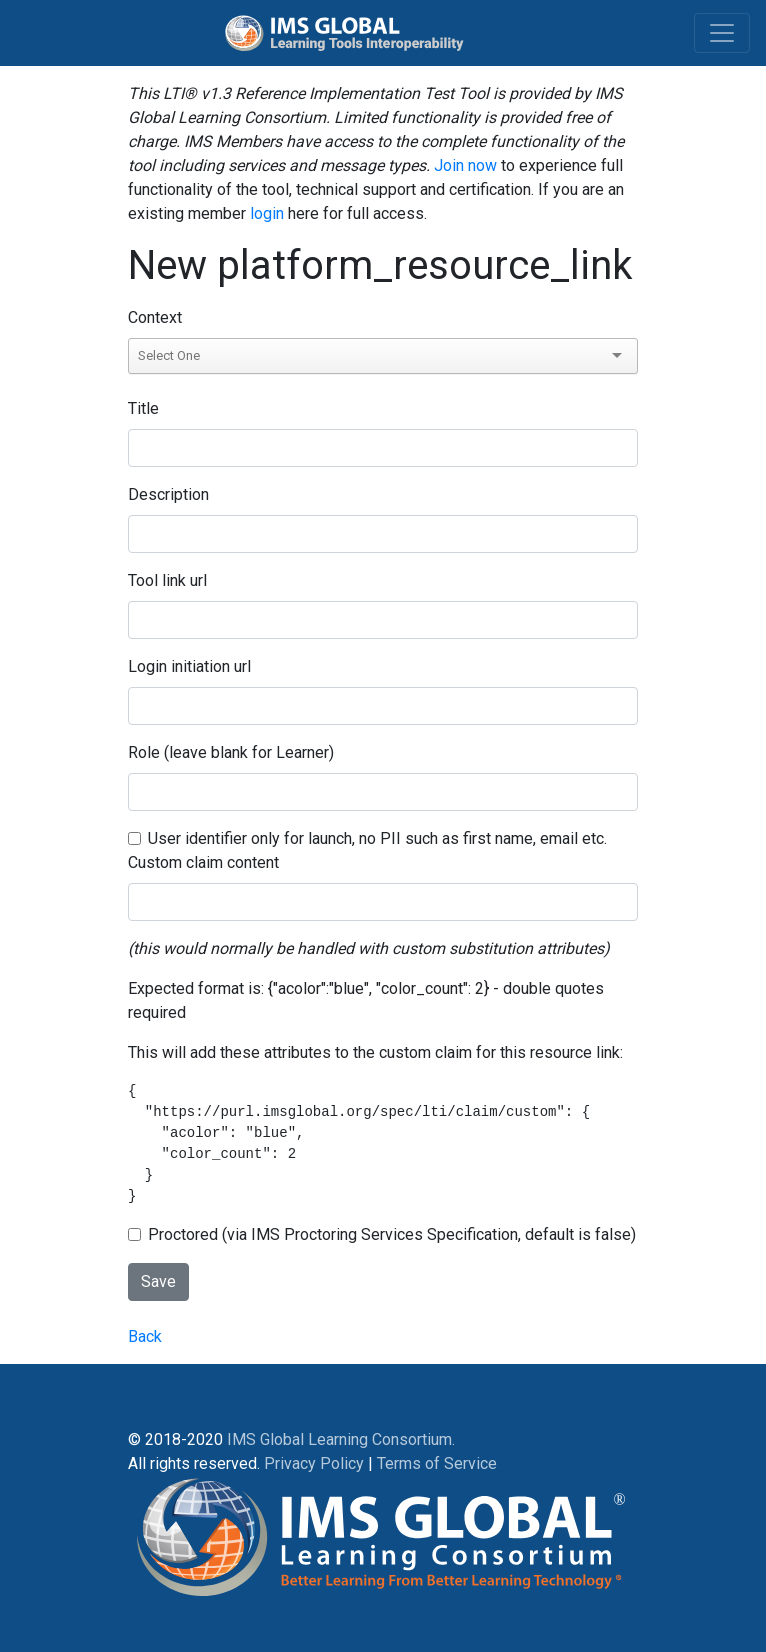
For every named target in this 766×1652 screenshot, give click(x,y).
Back (145, 1336)
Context (155, 317)
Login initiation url (189, 666)
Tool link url (167, 580)
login (267, 213)
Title (143, 408)
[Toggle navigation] (722, 33)
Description (168, 494)
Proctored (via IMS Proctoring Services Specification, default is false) (392, 1234)
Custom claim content (203, 862)
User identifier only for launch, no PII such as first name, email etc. (377, 838)
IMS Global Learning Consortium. (341, 1439)
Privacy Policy (314, 1463)
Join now (465, 165)
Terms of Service (437, 1463)
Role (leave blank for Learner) (231, 752)
